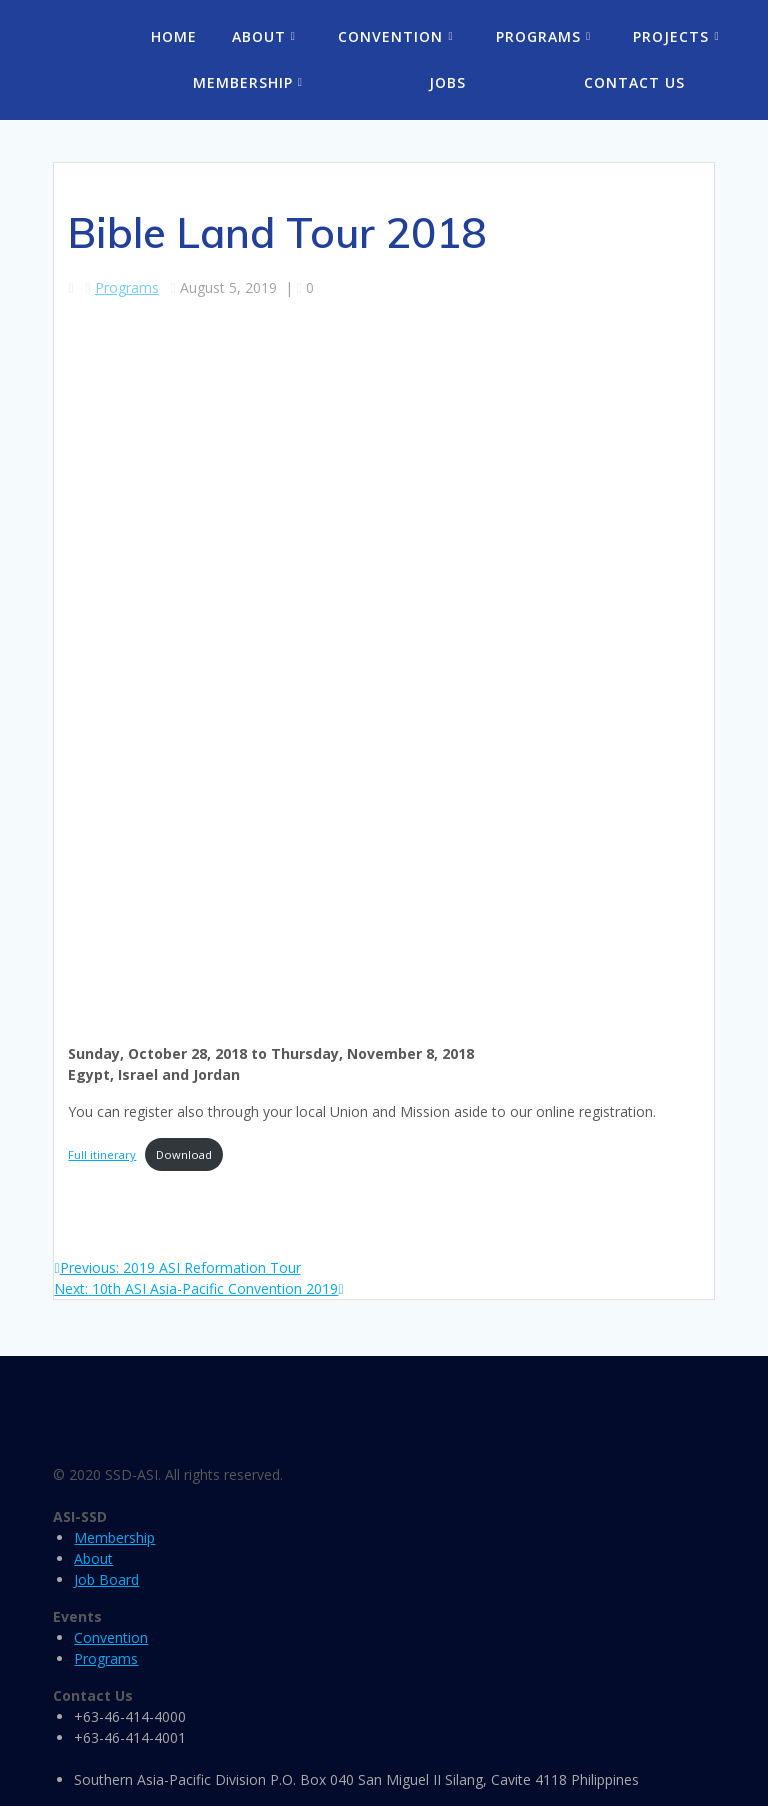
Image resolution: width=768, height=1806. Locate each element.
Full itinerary (102, 1154)
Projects (671, 36)
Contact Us (634, 82)
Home (174, 36)
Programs (538, 36)
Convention (390, 36)
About (259, 36)
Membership (243, 82)
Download (184, 1154)
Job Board (106, 1579)
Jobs (447, 82)
